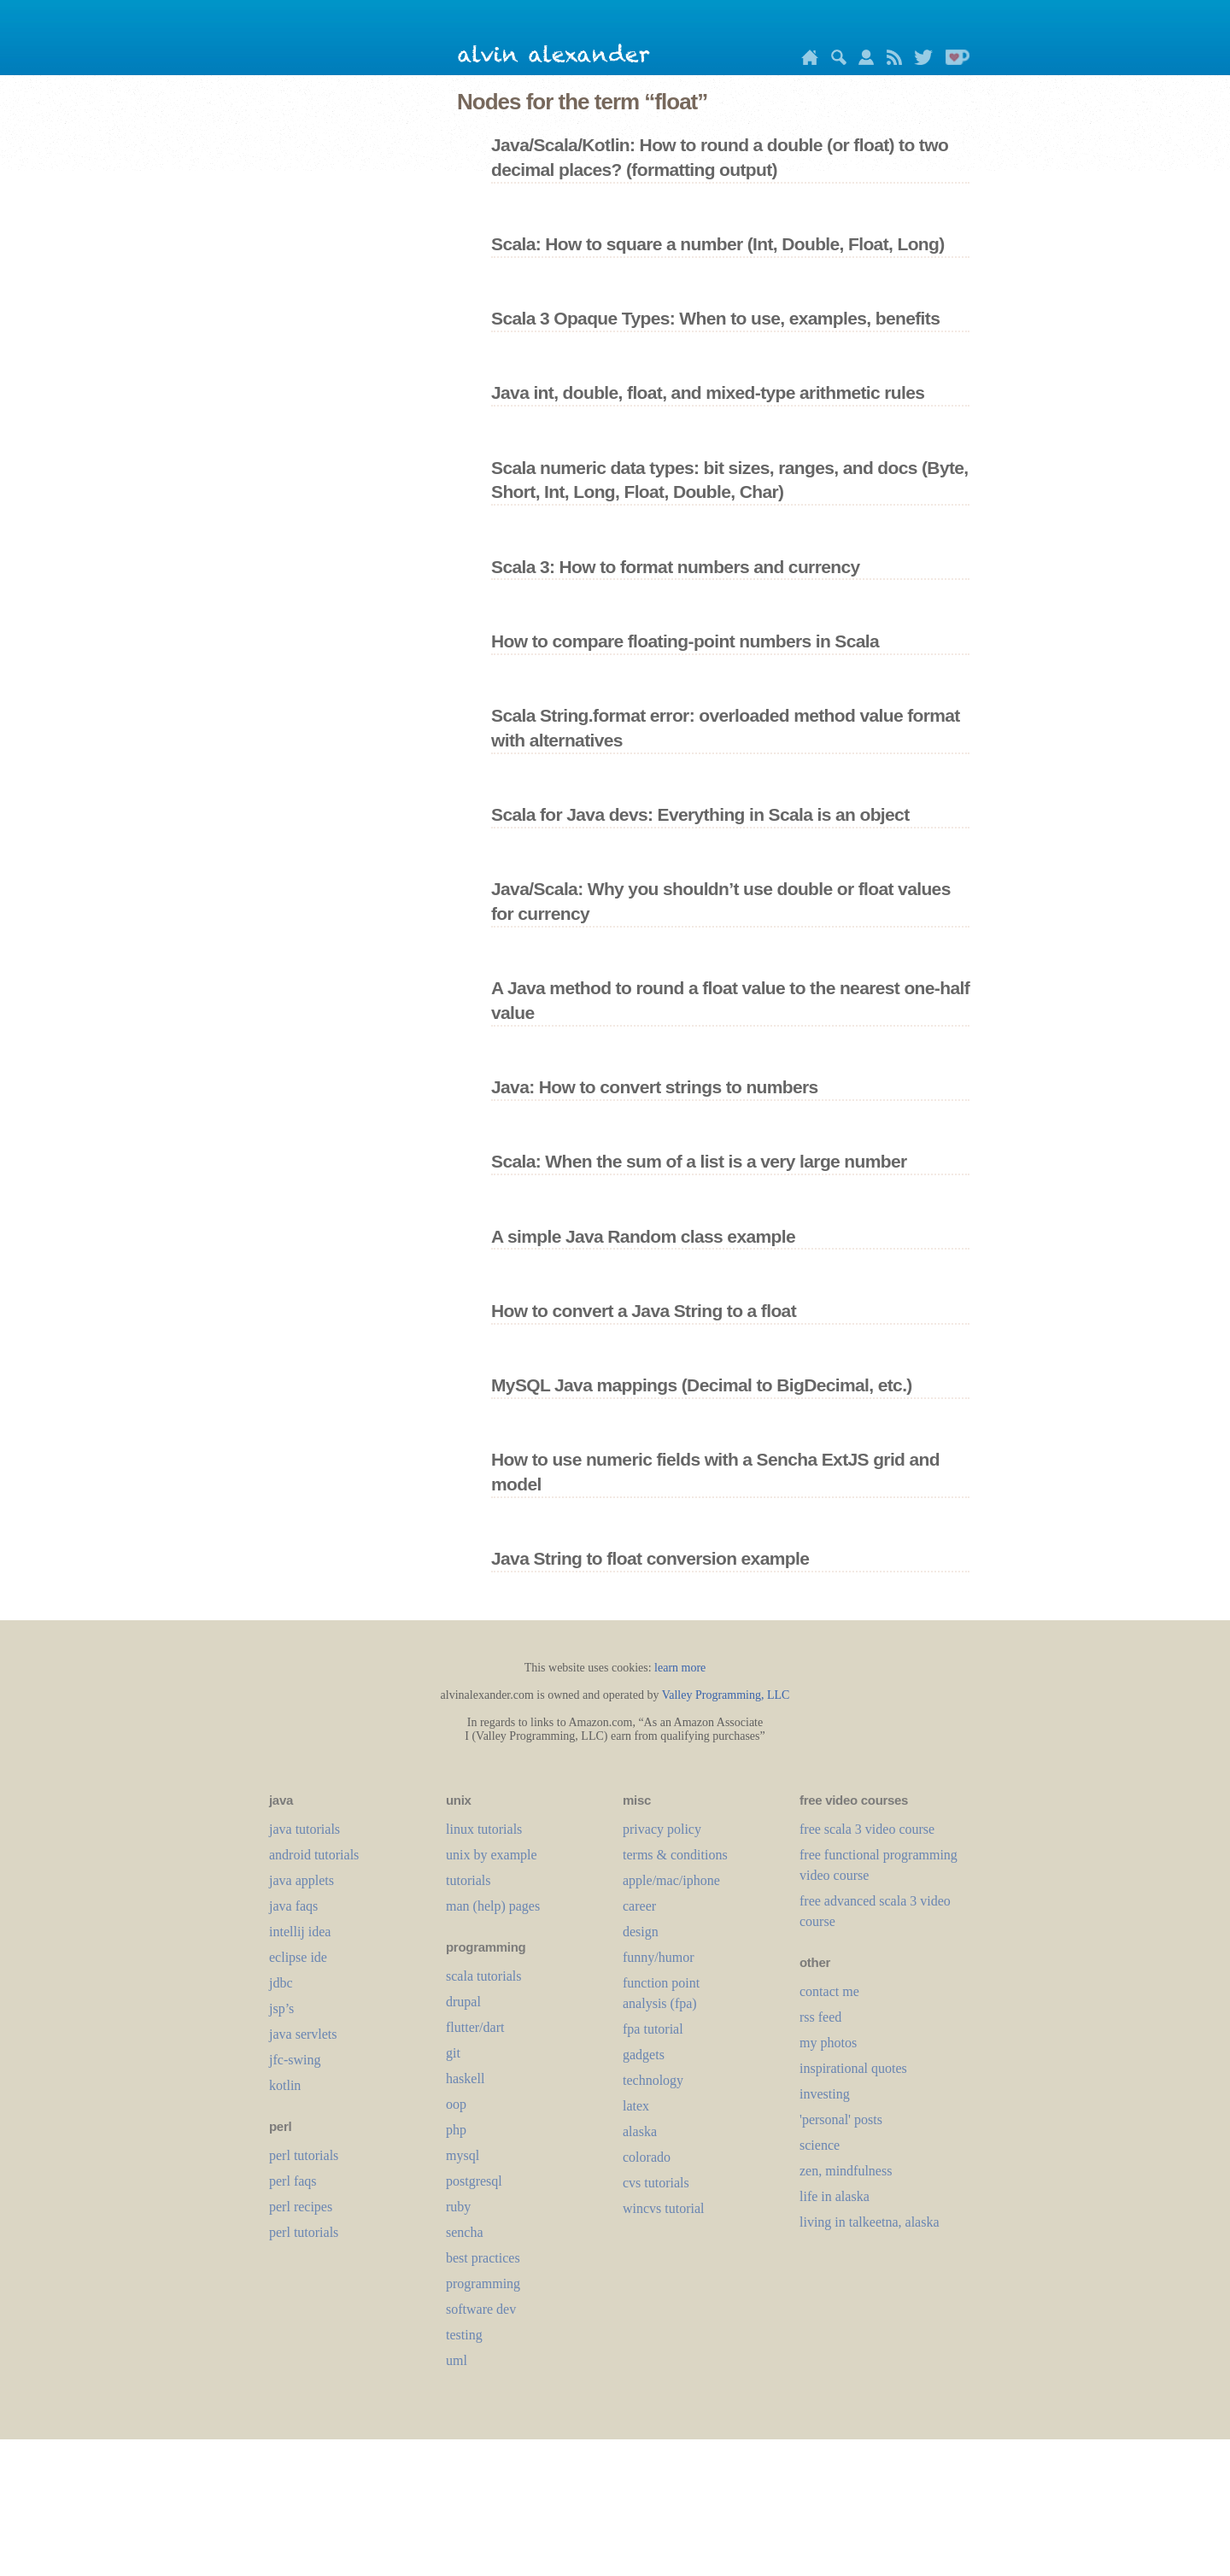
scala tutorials (483, 1976)
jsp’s (281, 2008)
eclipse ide (298, 1957)
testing (464, 2334)
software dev (481, 2309)
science (820, 2145)
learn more (680, 1667)
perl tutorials (303, 2155)
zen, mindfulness (846, 2170)
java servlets (303, 2034)
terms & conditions (675, 1854)
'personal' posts (841, 2119)
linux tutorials (484, 1829)
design (641, 1931)
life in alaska (835, 2196)
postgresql (474, 2181)
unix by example (491, 1854)
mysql (462, 2155)
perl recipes (300, 2206)
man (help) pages (493, 1906)
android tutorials (314, 1854)
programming (483, 2283)
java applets (301, 1880)
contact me (829, 1991)
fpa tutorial (653, 2029)
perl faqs (293, 2181)
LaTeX (636, 2106)
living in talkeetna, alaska (870, 2222)
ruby (458, 2206)
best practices (483, 2258)
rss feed (820, 2017)
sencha (464, 2232)
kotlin (285, 2085)
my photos (828, 2042)
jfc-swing (294, 2059)
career (639, 1906)
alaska (640, 2131)
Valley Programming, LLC (726, 1695)
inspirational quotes (853, 2068)
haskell (465, 2078)
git (453, 2053)
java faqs (293, 1906)
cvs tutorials (656, 2182)
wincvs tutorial (664, 2208)
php (456, 2129)
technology (653, 2080)
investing (825, 2094)
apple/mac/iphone (671, 1880)
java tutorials (304, 1829)
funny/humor (658, 1957)
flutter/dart (475, 2027)
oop (456, 2104)
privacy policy (662, 1829)
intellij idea (300, 1931)
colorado (647, 2157)
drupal (463, 2001)
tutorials (468, 1880)
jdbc (281, 1983)
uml (456, 2360)
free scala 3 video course (867, 1829)
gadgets (644, 2054)
